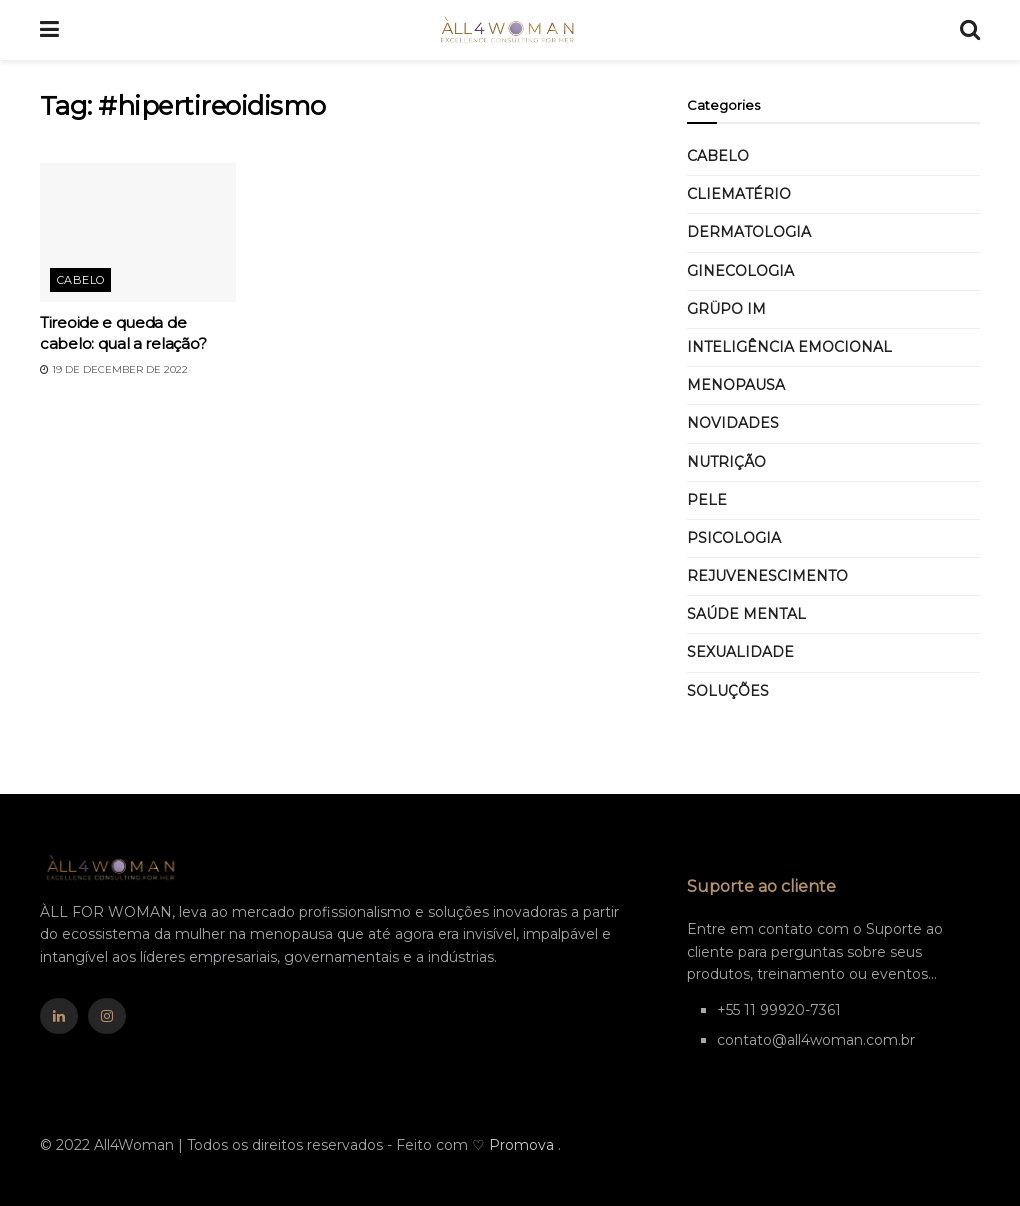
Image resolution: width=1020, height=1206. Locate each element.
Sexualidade (740, 652)
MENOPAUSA (736, 385)
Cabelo (81, 280)
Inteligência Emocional (789, 347)
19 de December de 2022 (114, 369)
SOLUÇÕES (728, 691)
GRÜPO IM (726, 309)
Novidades (733, 423)
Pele (707, 500)
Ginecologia (740, 271)
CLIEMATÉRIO (739, 194)
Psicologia (734, 538)
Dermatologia (749, 232)
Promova (523, 1145)
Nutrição (726, 462)
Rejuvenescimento (767, 576)
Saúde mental (746, 614)
